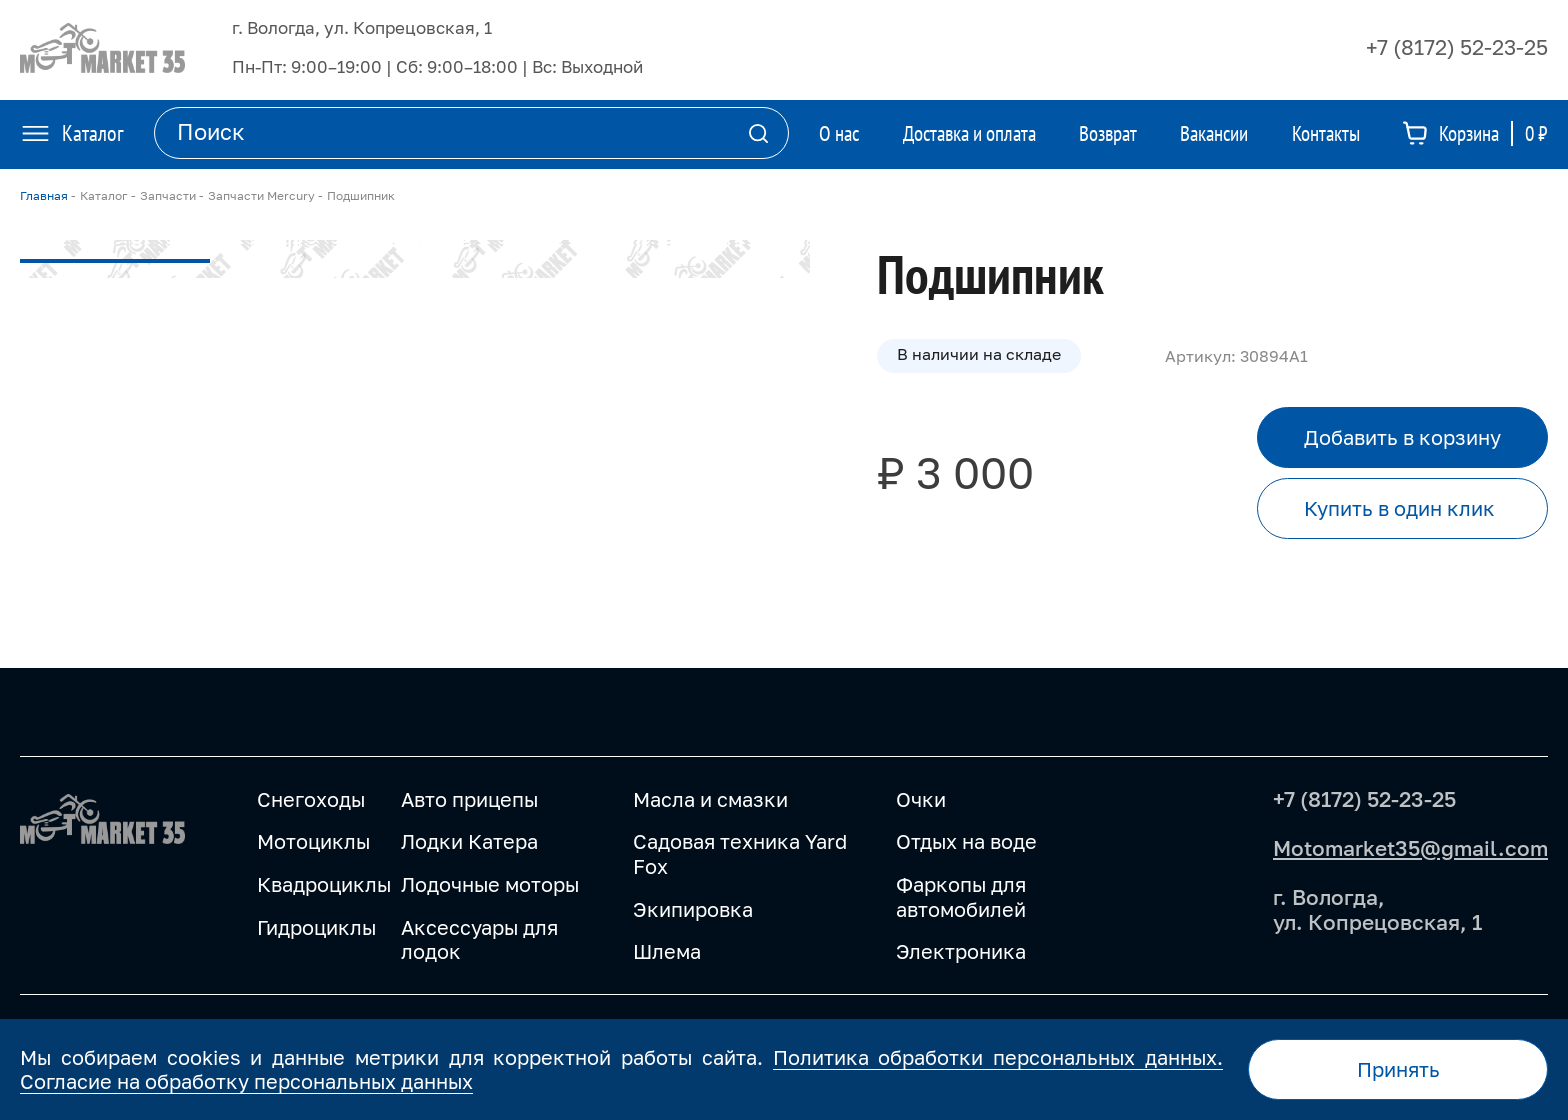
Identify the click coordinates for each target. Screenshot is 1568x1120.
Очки (921, 799)
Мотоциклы (313, 841)
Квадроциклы (324, 884)
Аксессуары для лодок (479, 939)
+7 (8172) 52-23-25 (1457, 47)
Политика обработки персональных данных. (998, 1057)
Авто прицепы (469, 799)
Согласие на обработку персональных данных (246, 1081)
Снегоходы (311, 799)
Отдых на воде (966, 841)
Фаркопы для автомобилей (961, 896)
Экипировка (693, 909)
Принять (1398, 1069)
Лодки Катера (469, 841)
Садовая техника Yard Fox (740, 853)
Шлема (667, 951)
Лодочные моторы (490, 884)
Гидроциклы (316, 927)
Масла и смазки (710, 799)
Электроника (961, 951)
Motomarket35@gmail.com (1410, 848)
